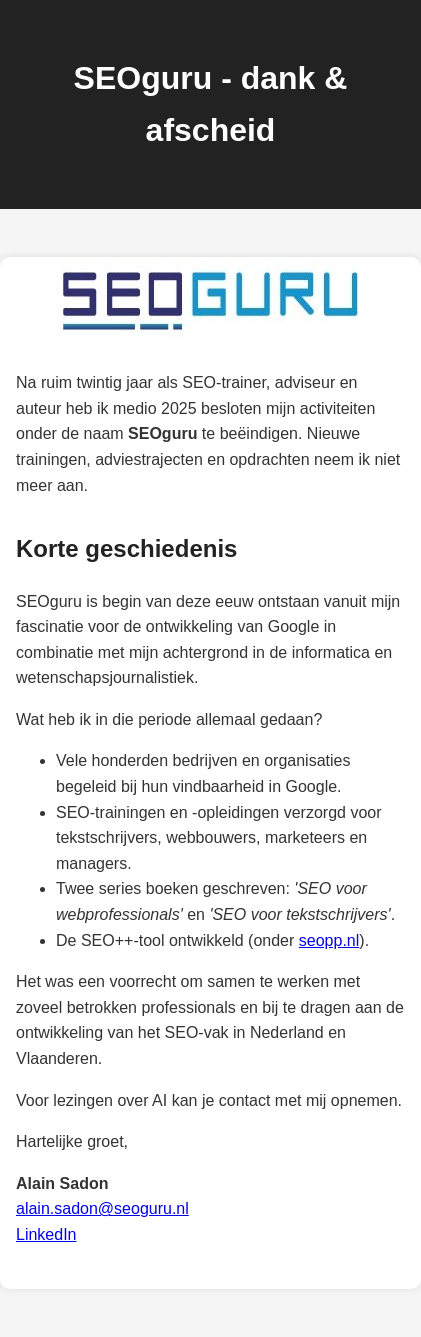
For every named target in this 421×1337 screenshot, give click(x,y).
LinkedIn (46, 1234)
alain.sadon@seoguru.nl (102, 1208)
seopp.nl (329, 940)
